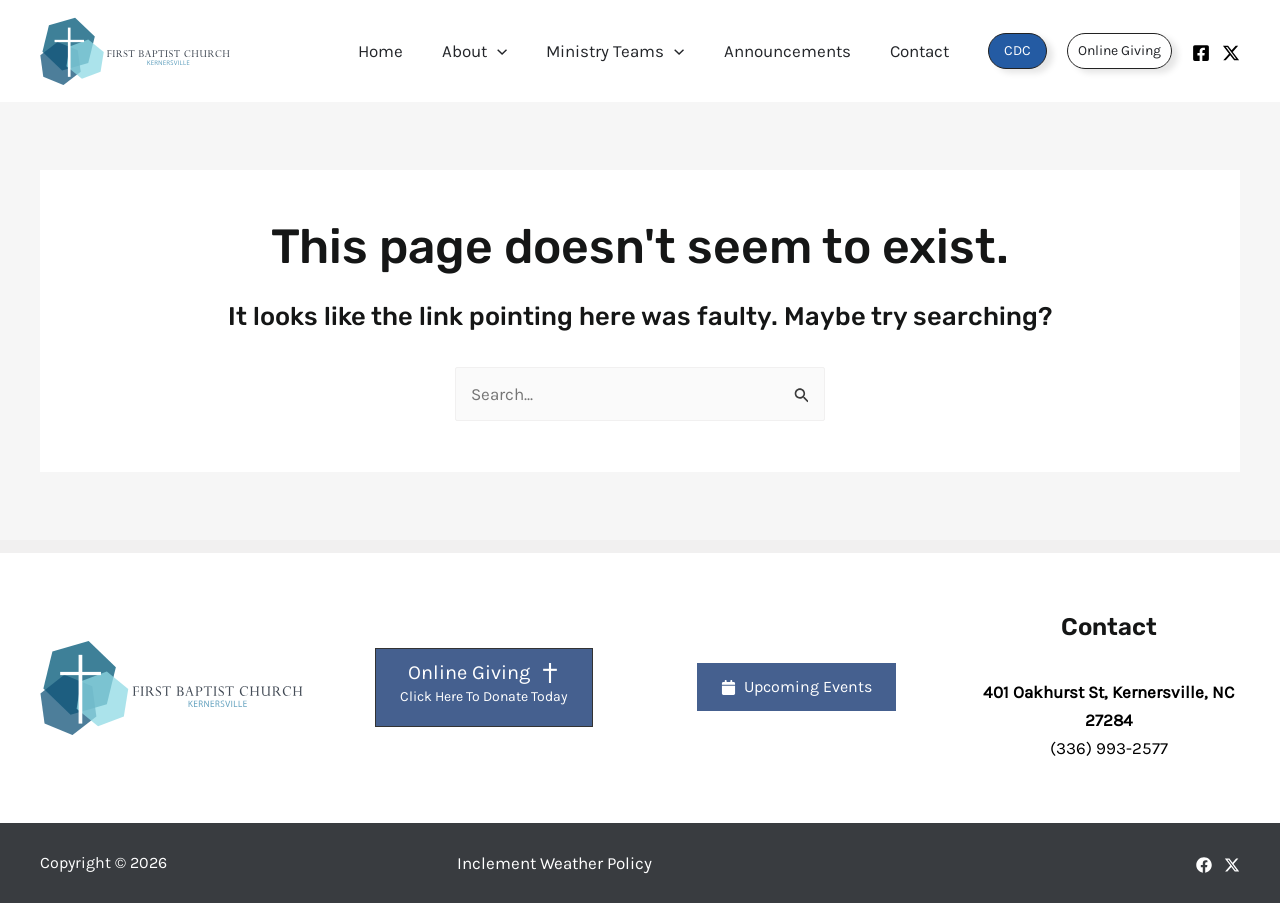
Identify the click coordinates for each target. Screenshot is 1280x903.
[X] (1232, 865)
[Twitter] (1231, 53)
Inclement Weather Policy (554, 863)
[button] (515, 51)
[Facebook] (1201, 53)
